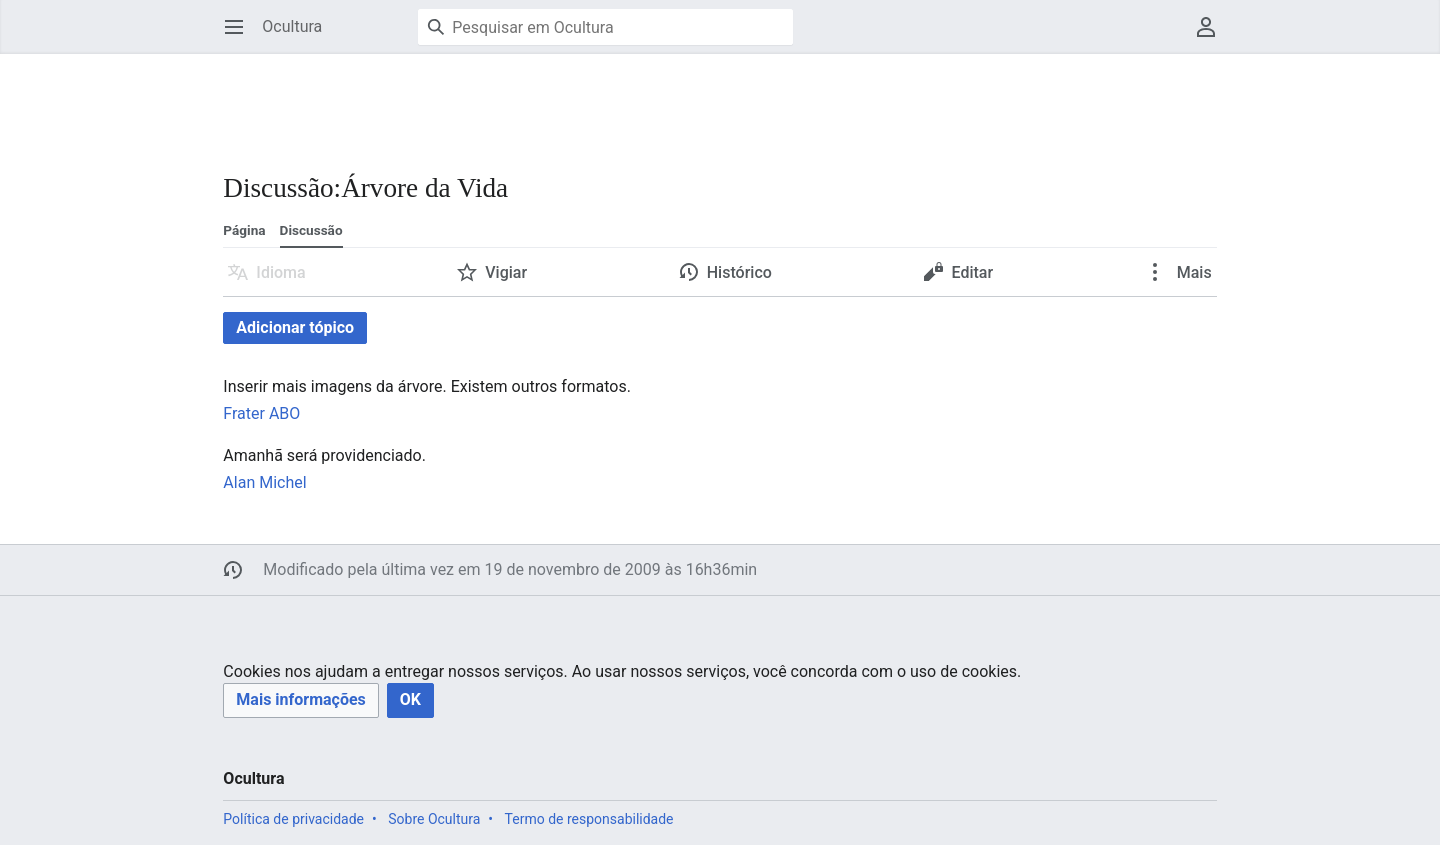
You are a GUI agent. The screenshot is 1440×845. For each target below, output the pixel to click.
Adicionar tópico (295, 327)
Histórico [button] (739, 272)
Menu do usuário (1212, 36)
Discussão (311, 230)
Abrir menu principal (240, 36)
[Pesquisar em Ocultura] (605, 27)
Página (244, 230)
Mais (1192, 272)
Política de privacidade (293, 819)
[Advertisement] (587, 100)
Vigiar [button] (506, 272)
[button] (300, 700)
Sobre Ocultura (434, 819)
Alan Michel (264, 482)
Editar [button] (972, 272)
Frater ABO (261, 413)
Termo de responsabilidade (589, 819)
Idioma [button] (280, 272)
